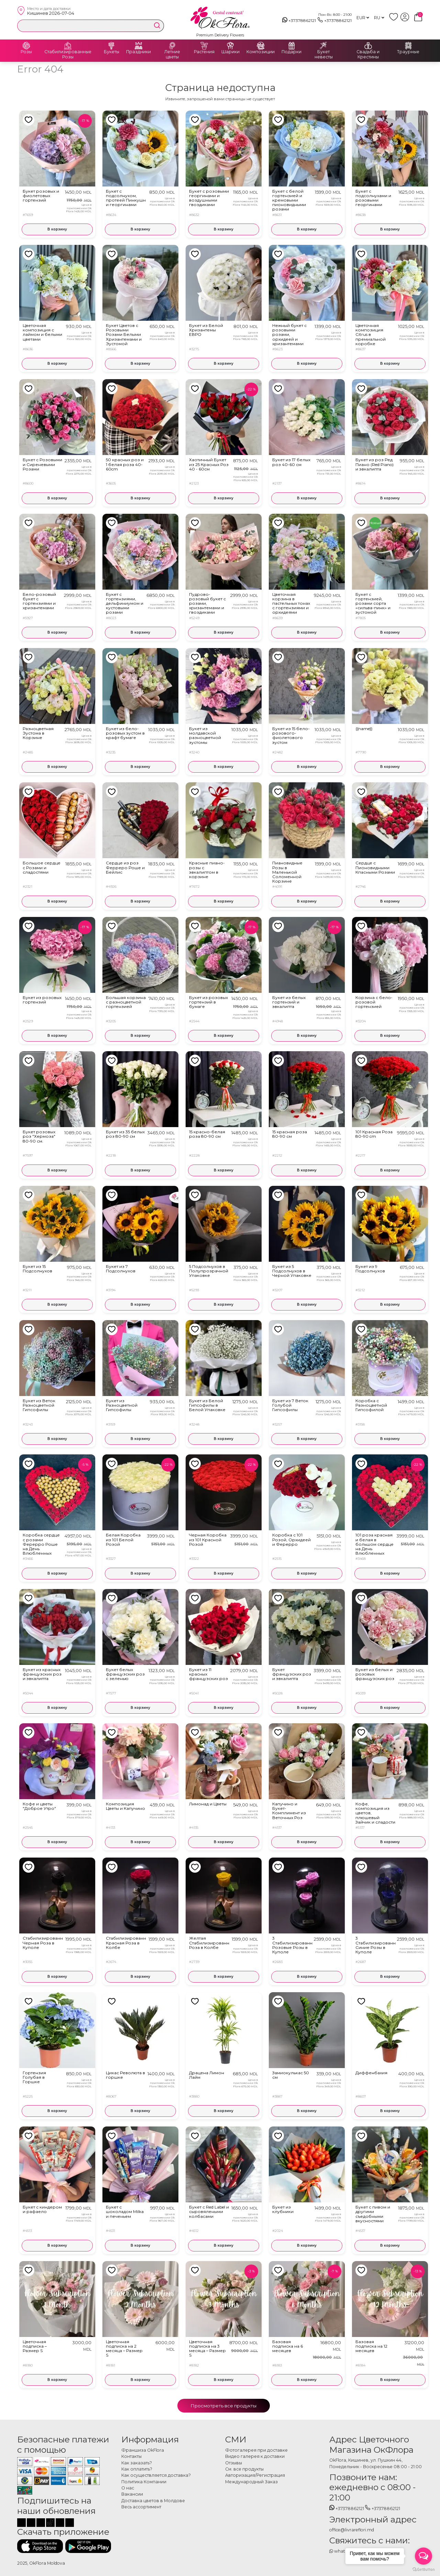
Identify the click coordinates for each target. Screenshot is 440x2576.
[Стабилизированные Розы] (68, 45)
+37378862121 (299, 20)
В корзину (57, 229)
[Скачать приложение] (40, 2546)
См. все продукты (244, 2469)
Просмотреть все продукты (223, 2405)
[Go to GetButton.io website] (423, 2569)
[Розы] (26, 45)
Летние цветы (172, 54)
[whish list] (394, 19)
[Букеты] (111, 45)
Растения (204, 51)
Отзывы (233, 2462)
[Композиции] (260, 45)
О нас (127, 2487)
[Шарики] (230, 45)
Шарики (230, 51)
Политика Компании (143, 2481)
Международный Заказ (251, 2481)
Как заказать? (136, 2462)
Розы (26, 51)
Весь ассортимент (141, 2506)
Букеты (111, 51)
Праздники (138, 51)
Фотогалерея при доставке (256, 2450)
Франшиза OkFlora (142, 2450)
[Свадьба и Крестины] (368, 45)
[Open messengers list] (423, 2556)
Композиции (260, 51)
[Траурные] (408, 45)
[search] (157, 25)
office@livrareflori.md (351, 2529)
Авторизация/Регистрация (255, 2475)
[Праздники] (138, 45)
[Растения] (204, 45)
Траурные (408, 51)
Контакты (131, 2456)
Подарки (291, 51)
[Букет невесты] (323, 45)
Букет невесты (324, 54)
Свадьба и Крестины (368, 54)
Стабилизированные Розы (67, 54)
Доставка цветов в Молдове (153, 2500)
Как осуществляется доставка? (156, 2475)
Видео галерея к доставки (255, 2456)
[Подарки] (291, 45)
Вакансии (132, 2494)
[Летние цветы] (172, 45)
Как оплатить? (136, 2469)
